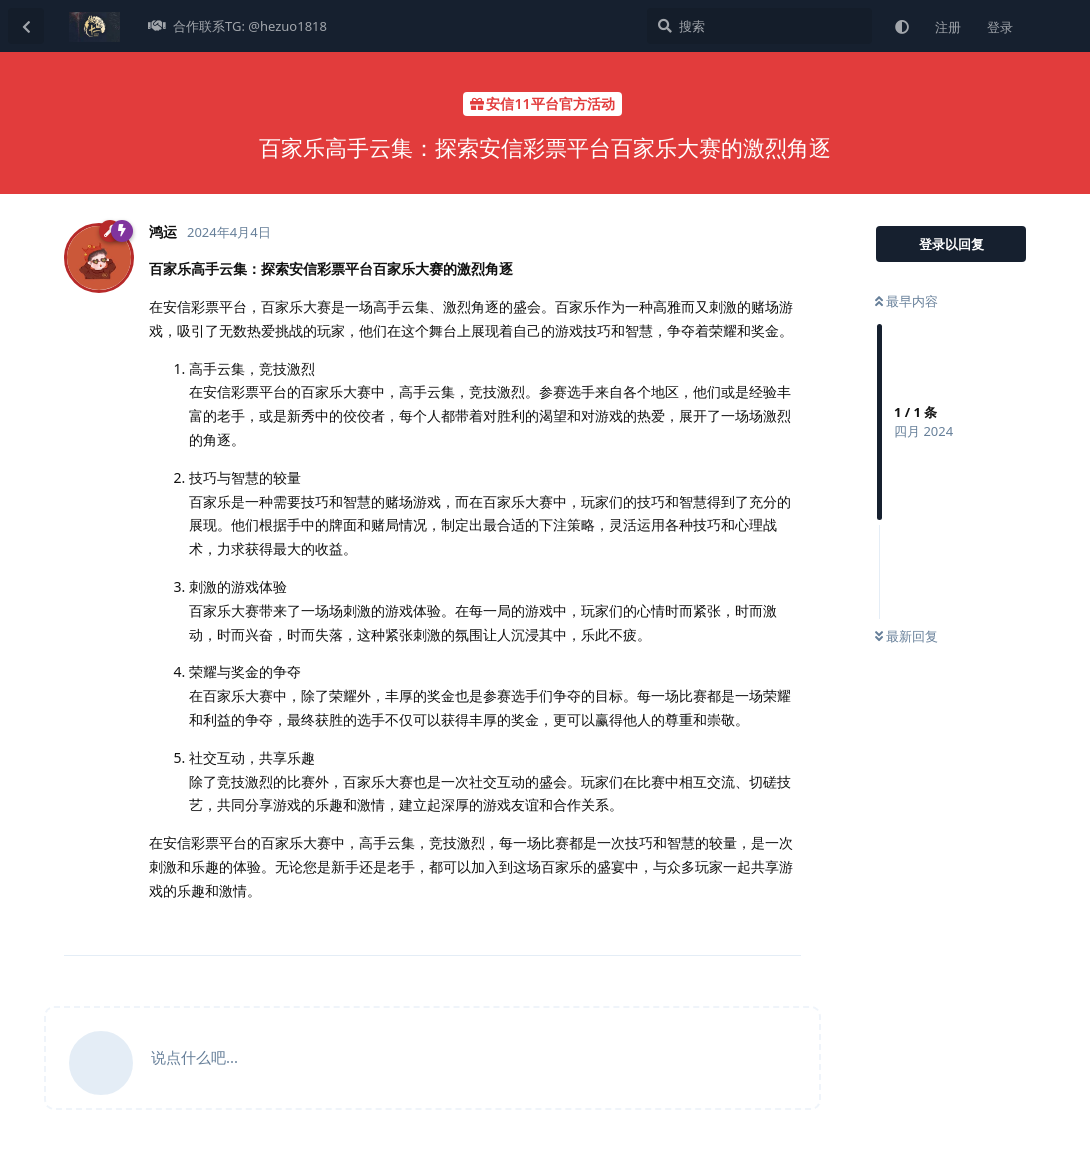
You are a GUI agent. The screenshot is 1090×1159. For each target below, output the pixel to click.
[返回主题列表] (26, 26)
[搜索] (759, 26)
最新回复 (906, 636)
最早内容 (906, 301)
